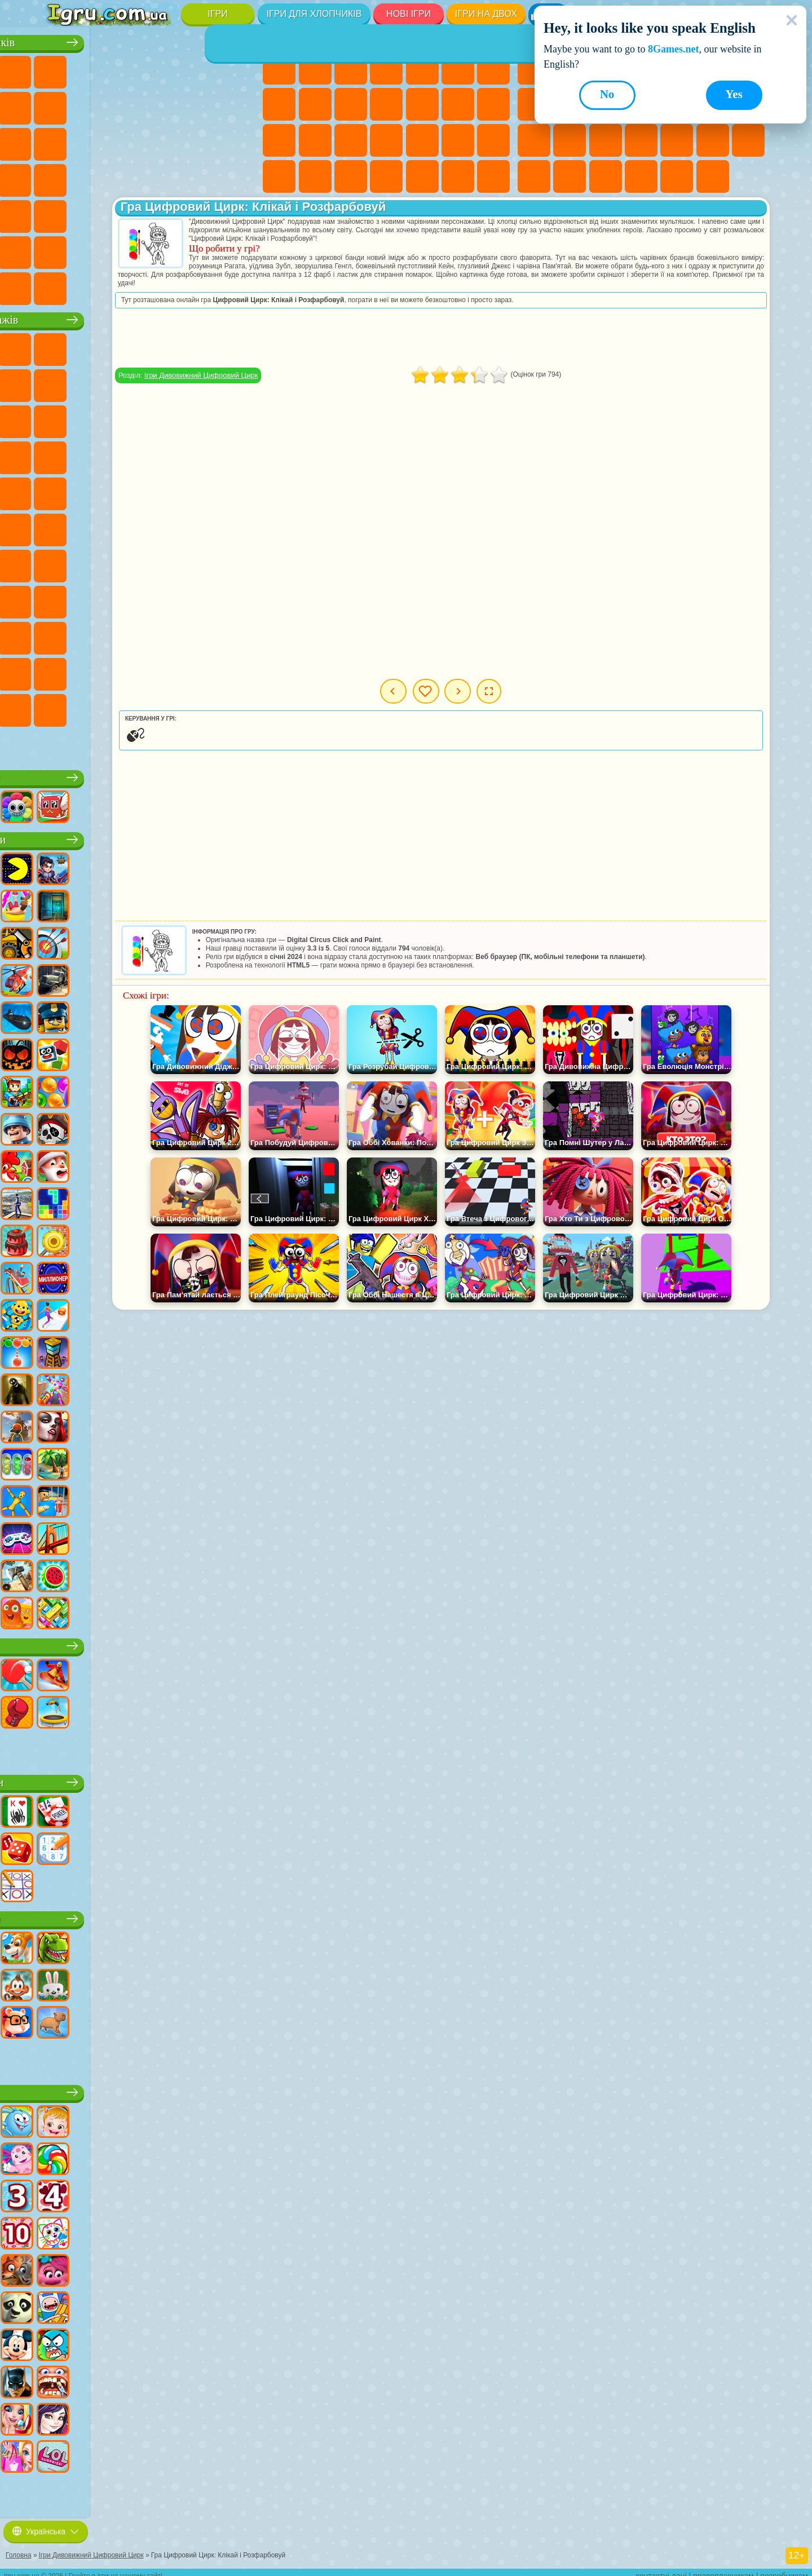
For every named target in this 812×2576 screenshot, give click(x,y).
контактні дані (661, 2568)
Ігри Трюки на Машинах (748, 140)
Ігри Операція (422, 140)
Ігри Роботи (167, 140)
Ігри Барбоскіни (131, 454)
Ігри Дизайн (350, 176)
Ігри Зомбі (202, 68)
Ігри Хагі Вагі (238, 562)
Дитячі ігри (150, 2088)
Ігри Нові (534, 68)
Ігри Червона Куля (95, 381)
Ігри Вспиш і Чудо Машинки (59, 454)
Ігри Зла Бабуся (202, 381)
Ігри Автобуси (59, 212)
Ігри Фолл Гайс (167, 526)
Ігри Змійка (534, 176)
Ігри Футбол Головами (131, 248)
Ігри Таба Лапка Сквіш (493, 176)
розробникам (784, 2568)
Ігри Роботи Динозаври (238, 140)
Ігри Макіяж (458, 140)
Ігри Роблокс (151, 774)
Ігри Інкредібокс (238, 670)
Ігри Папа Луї (493, 104)
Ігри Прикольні (641, 140)
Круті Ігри (641, 176)
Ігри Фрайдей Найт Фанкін (202, 634)
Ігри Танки (167, 68)
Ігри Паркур (59, 248)
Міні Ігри (676, 140)
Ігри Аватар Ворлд (238, 598)
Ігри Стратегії (131, 68)
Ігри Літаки (95, 248)
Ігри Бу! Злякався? (167, 706)
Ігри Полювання (202, 212)
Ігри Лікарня (350, 140)
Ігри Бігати (131, 212)
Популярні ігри (150, 836)
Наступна (573, 691)
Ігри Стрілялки (167, 212)
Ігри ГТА (167, 176)
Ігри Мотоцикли (167, 104)
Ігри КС (59, 284)
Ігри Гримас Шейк (59, 670)
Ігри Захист (712, 176)
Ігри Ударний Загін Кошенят (167, 454)
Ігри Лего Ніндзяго (202, 345)
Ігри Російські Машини (202, 176)
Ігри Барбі (386, 68)
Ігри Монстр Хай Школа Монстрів (458, 68)
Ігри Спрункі (202, 670)
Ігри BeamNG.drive (167, 284)
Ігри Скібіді (238, 634)
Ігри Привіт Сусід (95, 598)
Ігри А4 (131, 562)
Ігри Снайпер (131, 140)
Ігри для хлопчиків (314, 14)
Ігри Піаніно (422, 176)
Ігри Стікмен (202, 104)
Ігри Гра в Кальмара (95, 562)
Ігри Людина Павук (238, 454)
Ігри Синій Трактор (131, 526)
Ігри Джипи (238, 212)
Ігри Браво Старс (59, 562)
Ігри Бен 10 (95, 490)
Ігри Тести (422, 68)
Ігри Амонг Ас (238, 526)
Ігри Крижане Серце (350, 104)
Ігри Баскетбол (676, 176)
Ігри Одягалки (386, 104)
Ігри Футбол (95, 68)
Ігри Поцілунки (458, 104)
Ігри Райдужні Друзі (167, 598)
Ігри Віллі (59, 345)
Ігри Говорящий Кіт (167, 345)
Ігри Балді (167, 562)
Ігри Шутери (95, 212)
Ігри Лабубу (59, 742)
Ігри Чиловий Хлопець (95, 706)
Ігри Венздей (131, 634)
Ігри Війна (202, 248)
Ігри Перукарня (422, 104)
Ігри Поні (279, 68)
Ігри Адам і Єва (131, 490)
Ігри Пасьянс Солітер (534, 140)
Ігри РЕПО (202, 706)
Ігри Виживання (59, 176)
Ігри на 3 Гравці (605, 176)
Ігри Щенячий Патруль (131, 345)
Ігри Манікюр (386, 140)
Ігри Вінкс (458, 176)
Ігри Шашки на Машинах (238, 284)
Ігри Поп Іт (605, 140)
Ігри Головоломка (95, 634)
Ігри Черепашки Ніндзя (167, 490)
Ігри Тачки (238, 417)
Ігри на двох (486, 14)
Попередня (428, 691)
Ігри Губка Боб (95, 345)
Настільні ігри (150, 1778)
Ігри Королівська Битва (238, 68)
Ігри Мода (279, 176)
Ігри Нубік (59, 598)
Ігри (217, 14)
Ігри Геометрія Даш (534, 104)
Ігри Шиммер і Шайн (202, 490)
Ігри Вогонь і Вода (350, 68)
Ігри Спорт (150, 1642)
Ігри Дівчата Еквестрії (315, 68)
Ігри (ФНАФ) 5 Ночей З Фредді (238, 345)
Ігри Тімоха (59, 706)
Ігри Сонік (95, 454)
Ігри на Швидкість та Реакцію (712, 140)
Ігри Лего (238, 381)
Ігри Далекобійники (238, 248)
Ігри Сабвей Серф (59, 417)
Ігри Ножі (569, 140)
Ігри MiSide (131, 706)
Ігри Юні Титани (95, 526)
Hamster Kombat (95, 670)
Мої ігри (503, 691)
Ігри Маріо (202, 454)
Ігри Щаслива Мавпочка (238, 490)
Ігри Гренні (202, 562)
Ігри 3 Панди (202, 417)
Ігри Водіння (167, 248)
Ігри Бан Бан (167, 634)
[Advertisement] (517, 337)
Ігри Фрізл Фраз (59, 490)
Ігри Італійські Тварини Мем (238, 706)
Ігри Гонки (95, 140)
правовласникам (723, 2568)
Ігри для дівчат (387, 38)
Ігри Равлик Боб (59, 381)
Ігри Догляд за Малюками (315, 176)
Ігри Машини (95, 104)
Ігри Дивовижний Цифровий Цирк (131, 670)
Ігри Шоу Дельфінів (167, 417)
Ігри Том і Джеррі (59, 526)
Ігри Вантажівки (238, 104)
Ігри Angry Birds (95, 417)
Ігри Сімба (59, 634)
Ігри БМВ (95, 284)
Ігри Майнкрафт (59, 104)
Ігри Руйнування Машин (202, 284)
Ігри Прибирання (386, 176)
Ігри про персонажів (150, 316)
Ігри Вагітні (279, 140)
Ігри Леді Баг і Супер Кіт (167, 381)
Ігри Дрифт (238, 176)
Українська (45, 2523)
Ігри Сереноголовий (202, 526)
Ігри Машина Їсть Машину (131, 176)
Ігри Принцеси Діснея (493, 140)
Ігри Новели (315, 140)
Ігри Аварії (131, 104)
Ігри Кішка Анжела (315, 104)
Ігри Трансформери (167, 670)
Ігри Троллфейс (131, 381)
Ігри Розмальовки (279, 104)
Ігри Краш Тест (131, 284)
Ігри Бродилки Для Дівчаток (493, 68)
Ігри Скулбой (131, 598)
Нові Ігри (408, 14)
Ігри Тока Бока (202, 598)
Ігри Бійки (59, 140)
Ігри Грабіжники (95, 176)
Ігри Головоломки (569, 176)
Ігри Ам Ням (131, 417)
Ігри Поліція (202, 140)
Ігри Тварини (150, 1915)
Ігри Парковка (59, 68)
